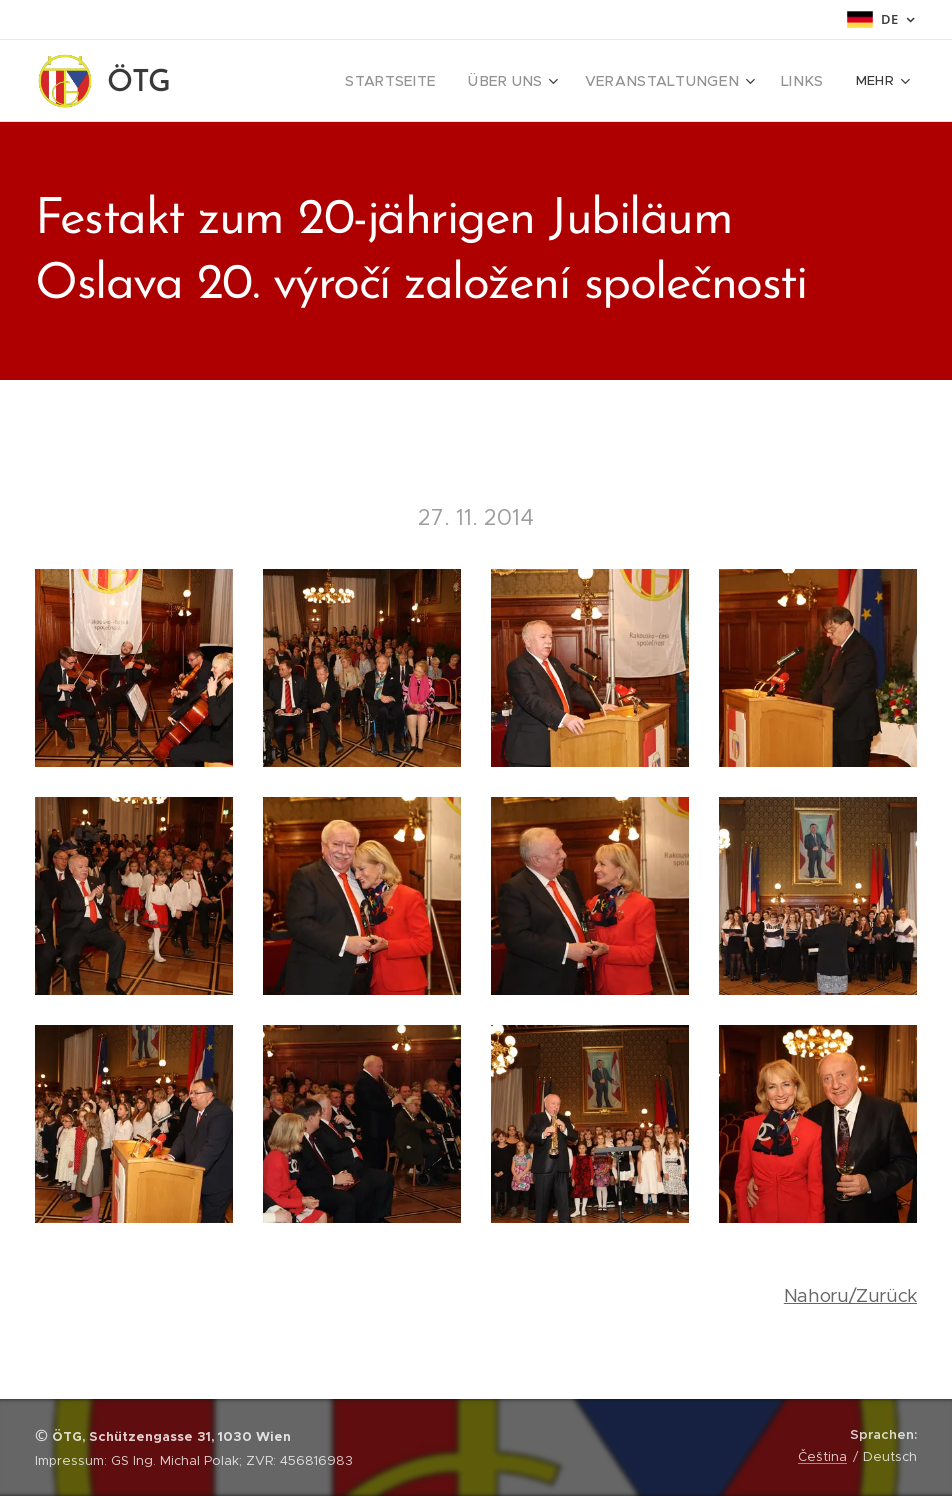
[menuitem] (301, 81)
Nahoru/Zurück (850, 1295)
